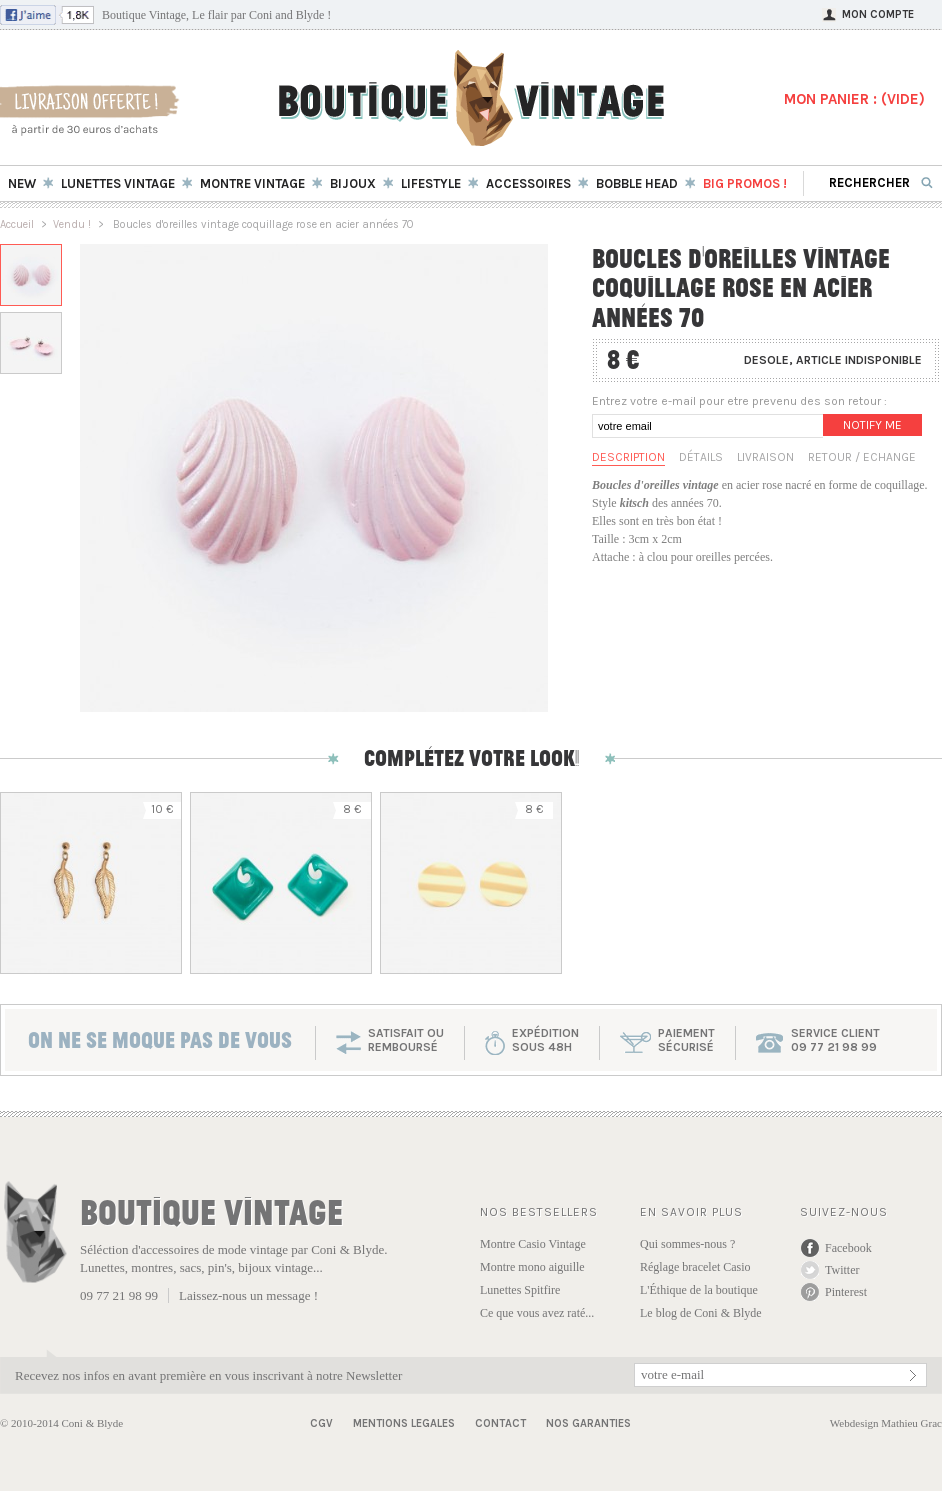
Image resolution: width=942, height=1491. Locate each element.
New (22, 183)
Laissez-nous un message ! (248, 1295)
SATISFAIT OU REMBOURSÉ (406, 1040)
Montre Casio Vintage (533, 1244)
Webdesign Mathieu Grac (886, 1423)
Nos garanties (588, 1423)
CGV (321, 1423)
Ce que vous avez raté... (537, 1313)
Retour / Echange (862, 457)
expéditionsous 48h (545, 1040)
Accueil (17, 224)
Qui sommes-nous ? (687, 1244)
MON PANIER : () (854, 99)
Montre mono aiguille (532, 1267)
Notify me (872, 425)
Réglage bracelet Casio (695, 1267)
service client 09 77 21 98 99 (835, 1040)
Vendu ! (72, 224)
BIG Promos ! (745, 183)
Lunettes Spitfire (520, 1290)
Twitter (842, 1270)
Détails (701, 457)
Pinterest (846, 1292)
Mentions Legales (404, 1423)
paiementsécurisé (686, 1040)
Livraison (765, 457)
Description (628, 457)
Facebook (848, 1248)
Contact (500, 1423)
